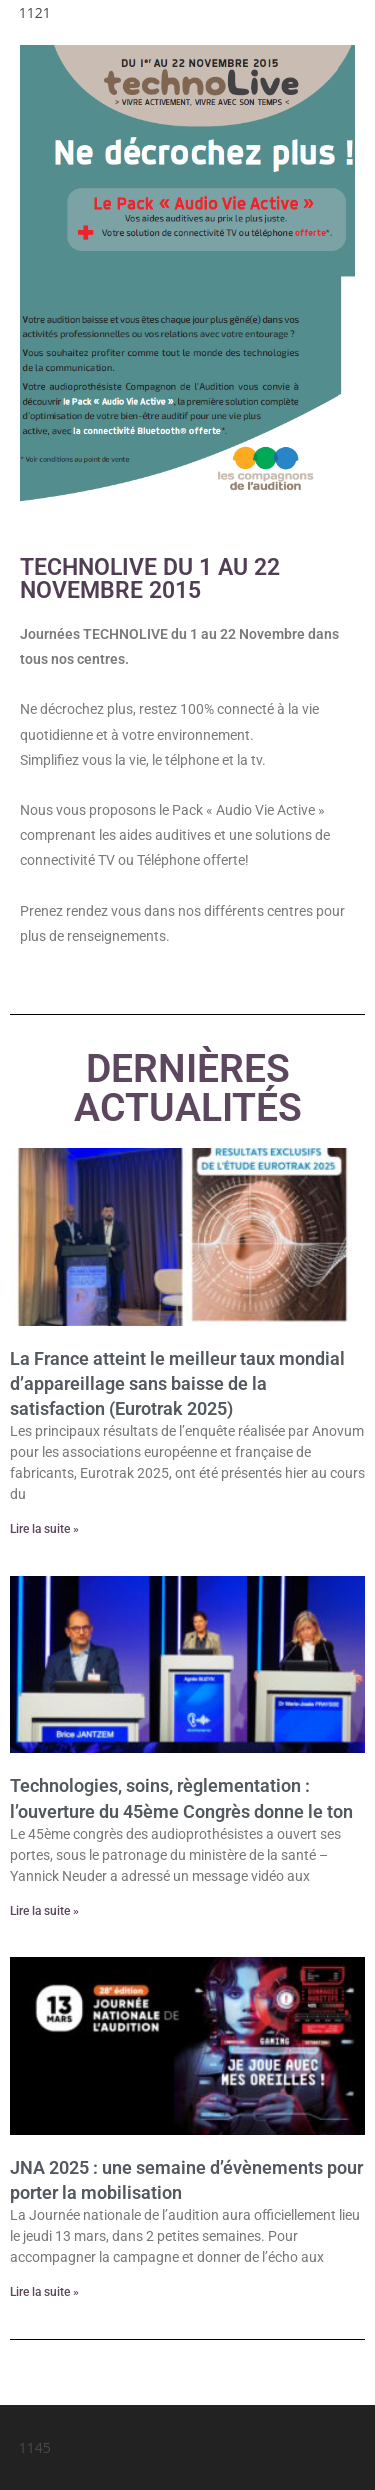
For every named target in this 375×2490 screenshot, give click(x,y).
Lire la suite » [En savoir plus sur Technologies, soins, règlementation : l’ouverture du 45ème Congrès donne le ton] (44, 1911)
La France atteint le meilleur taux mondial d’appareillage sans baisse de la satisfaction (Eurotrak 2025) (177, 1383)
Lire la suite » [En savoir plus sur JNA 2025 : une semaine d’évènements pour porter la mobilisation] (44, 2292)
